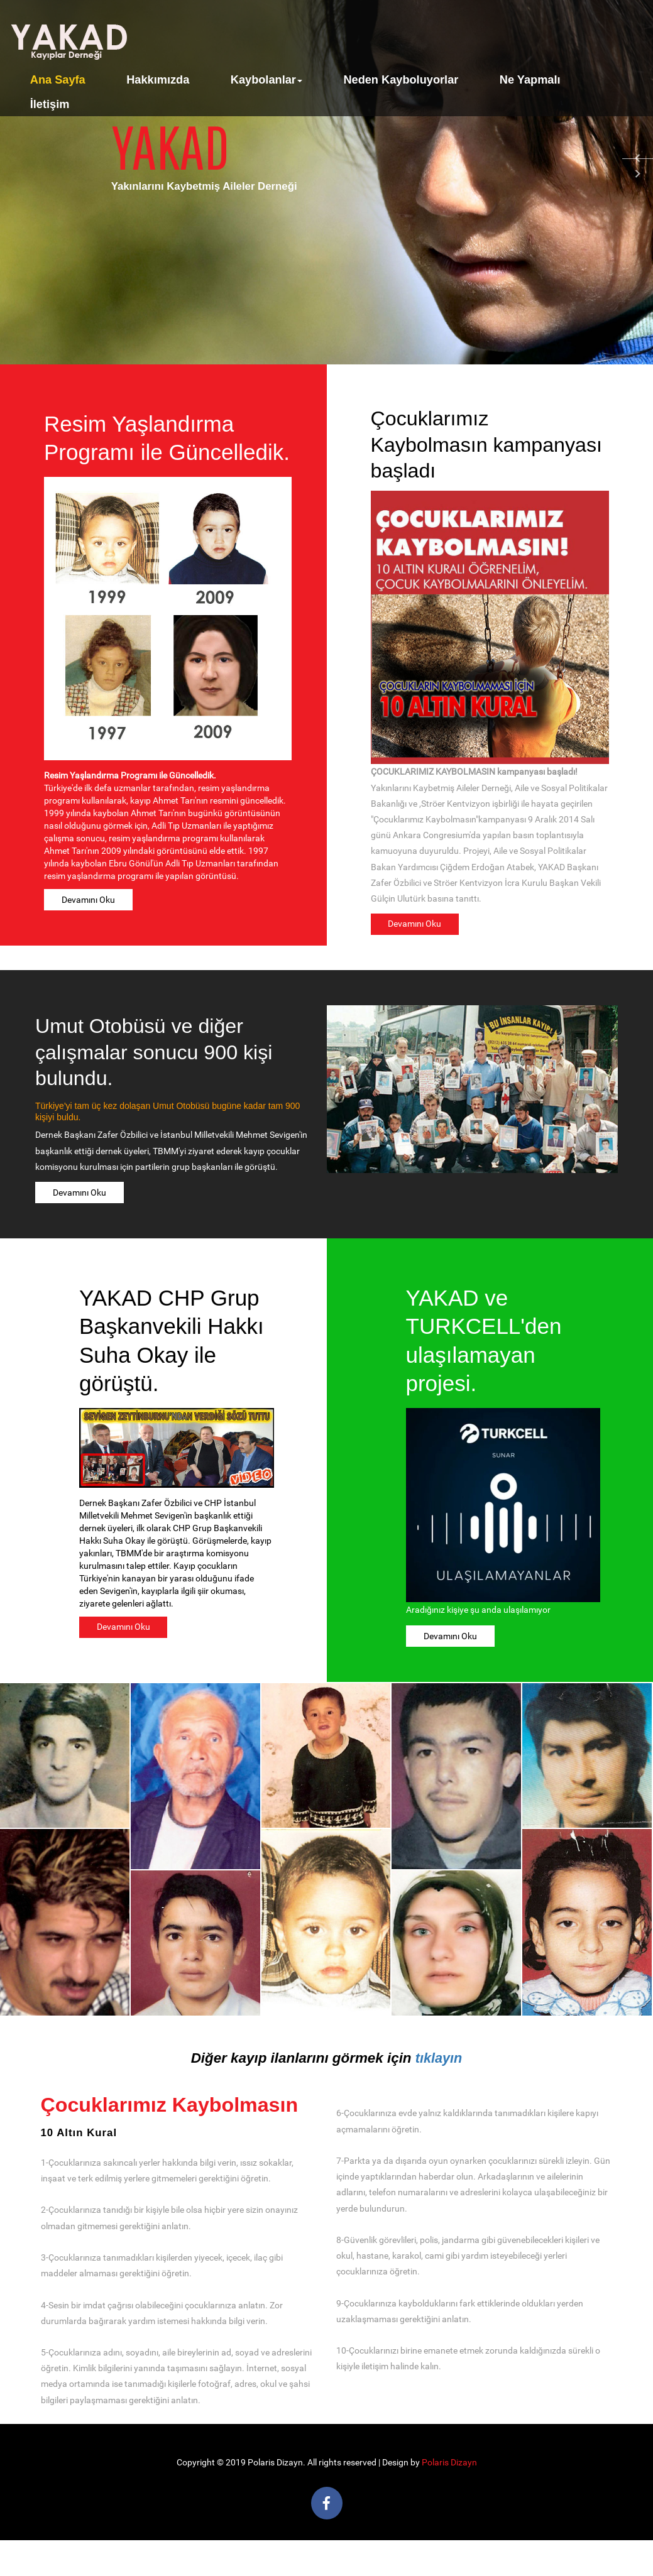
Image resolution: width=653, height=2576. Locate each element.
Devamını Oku (88, 900)
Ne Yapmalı (530, 80)
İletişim (50, 104)
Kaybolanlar (266, 80)
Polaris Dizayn (449, 2463)
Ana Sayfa (57, 80)
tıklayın (438, 2058)
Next (637, 174)
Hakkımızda (157, 80)
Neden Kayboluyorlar (400, 80)
